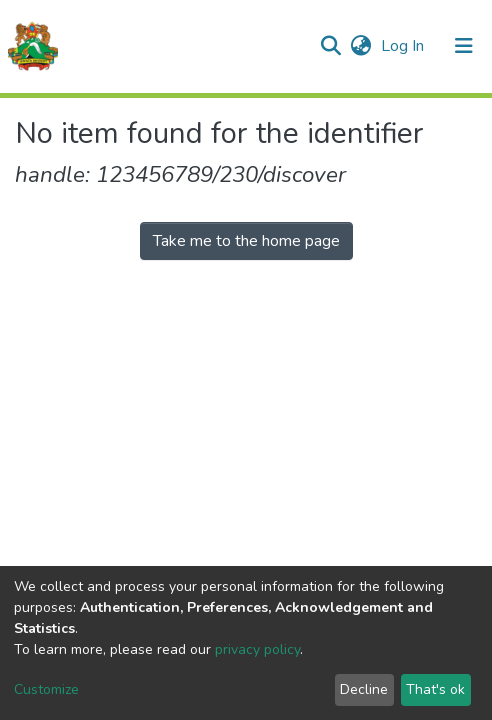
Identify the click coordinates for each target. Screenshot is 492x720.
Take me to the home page (246, 241)
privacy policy (257, 649)
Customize (46, 689)
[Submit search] (330, 46)
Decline (364, 689)
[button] (360, 46)
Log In (404, 46)
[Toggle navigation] (464, 46)
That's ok (435, 689)
